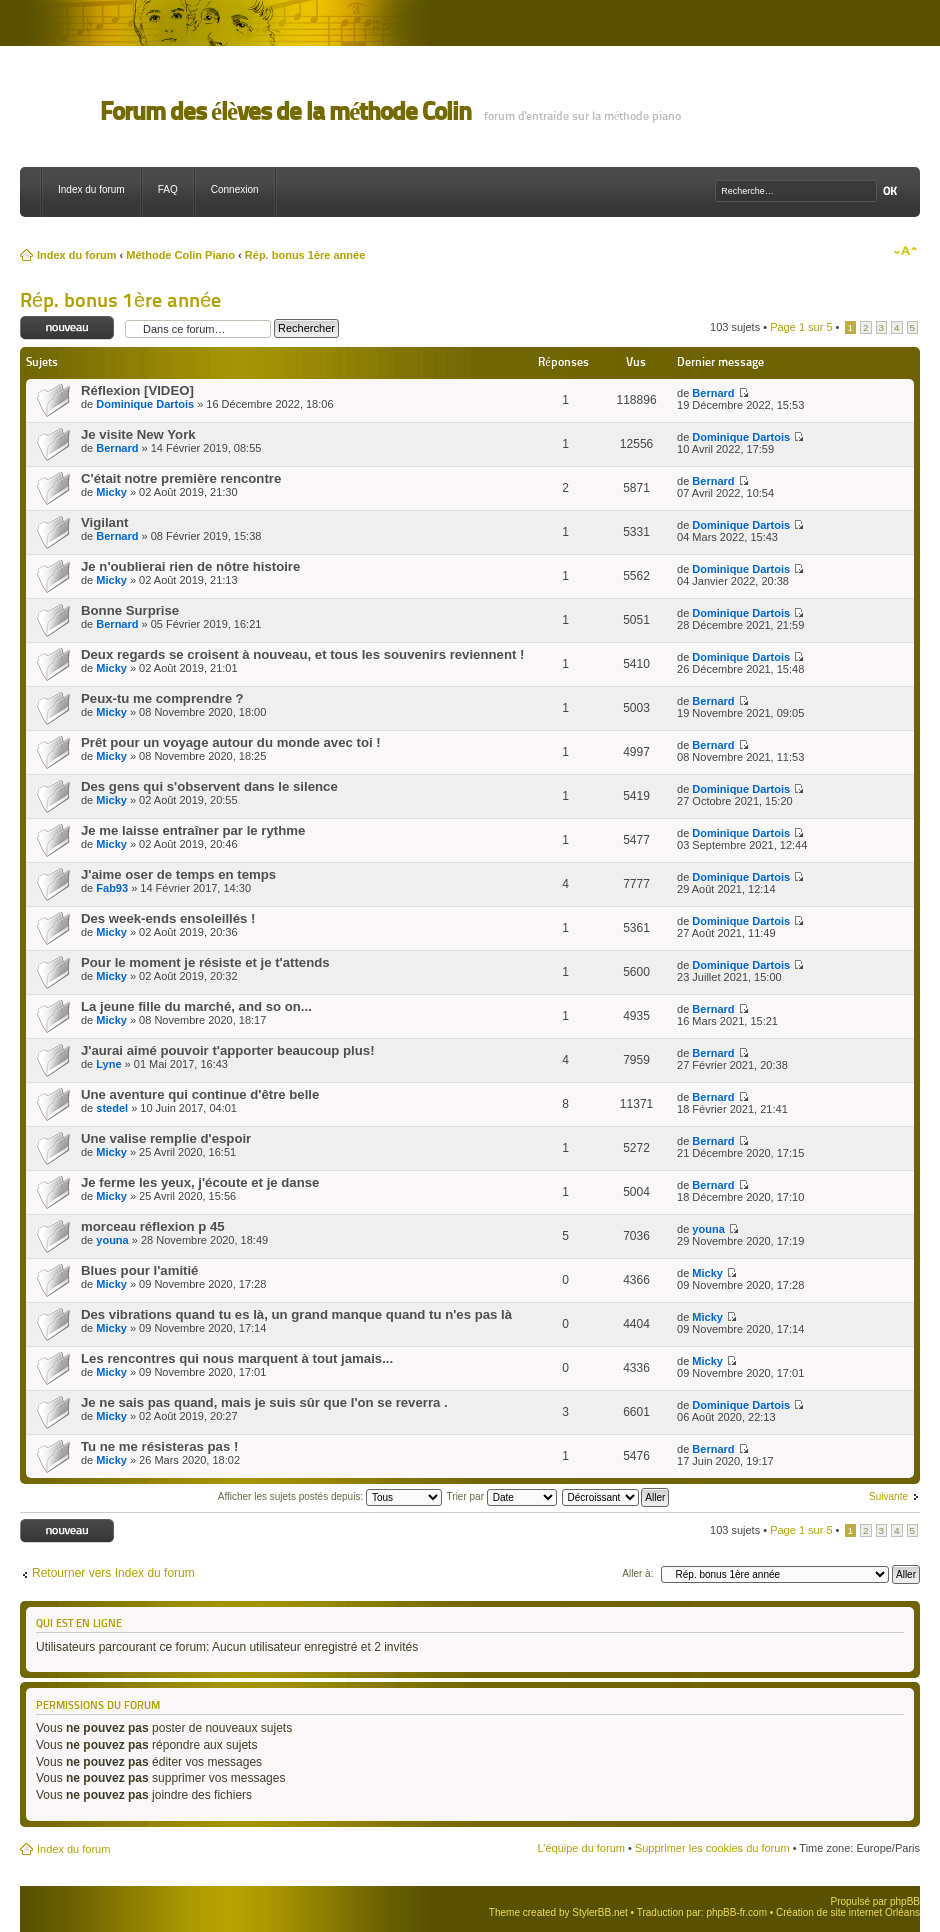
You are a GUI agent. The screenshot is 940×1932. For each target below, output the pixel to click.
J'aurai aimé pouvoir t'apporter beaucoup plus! (228, 1050)
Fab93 (112, 888)
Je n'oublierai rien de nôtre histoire (190, 566)
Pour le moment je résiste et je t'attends (205, 962)
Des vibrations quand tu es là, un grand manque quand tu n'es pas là (296, 1314)
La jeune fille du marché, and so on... (196, 1006)
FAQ (168, 189)
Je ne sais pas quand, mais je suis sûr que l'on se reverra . (264, 1402)
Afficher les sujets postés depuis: (330, 1496)
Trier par (502, 1496)
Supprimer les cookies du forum (712, 1848)
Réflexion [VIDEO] (137, 390)
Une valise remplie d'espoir (166, 1138)
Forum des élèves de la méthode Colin (285, 111)
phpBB (905, 1901)
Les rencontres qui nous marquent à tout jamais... (237, 1358)
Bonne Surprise (130, 610)
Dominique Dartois (145, 404)
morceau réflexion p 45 (153, 1226)
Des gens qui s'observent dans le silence (209, 786)
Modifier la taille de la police (905, 251)
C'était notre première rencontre (181, 478)
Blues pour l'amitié (139, 1270)
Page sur (801, 327)
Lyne (108, 1064)
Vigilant (104, 522)
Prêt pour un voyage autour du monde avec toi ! (231, 742)
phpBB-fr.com (736, 1912)
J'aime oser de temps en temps (178, 874)
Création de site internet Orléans (848, 1912)
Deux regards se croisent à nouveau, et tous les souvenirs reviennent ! (302, 654)
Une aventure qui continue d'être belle (200, 1094)
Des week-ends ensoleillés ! (168, 918)
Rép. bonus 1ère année (305, 255)
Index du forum (91, 189)
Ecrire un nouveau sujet (67, 328)
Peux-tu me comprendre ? (162, 698)
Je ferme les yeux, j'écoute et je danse (200, 1182)
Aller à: (637, 1573)
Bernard (713, 393)
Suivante (888, 1496)
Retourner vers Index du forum (113, 1573)
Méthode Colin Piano (180, 255)
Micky (111, 492)
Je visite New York (138, 434)
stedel (112, 1108)
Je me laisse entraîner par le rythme (193, 830)
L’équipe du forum (580, 1848)
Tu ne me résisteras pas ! (159, 1446)
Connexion (235, 189)
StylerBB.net (600, 1912)
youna (112, 1240)
